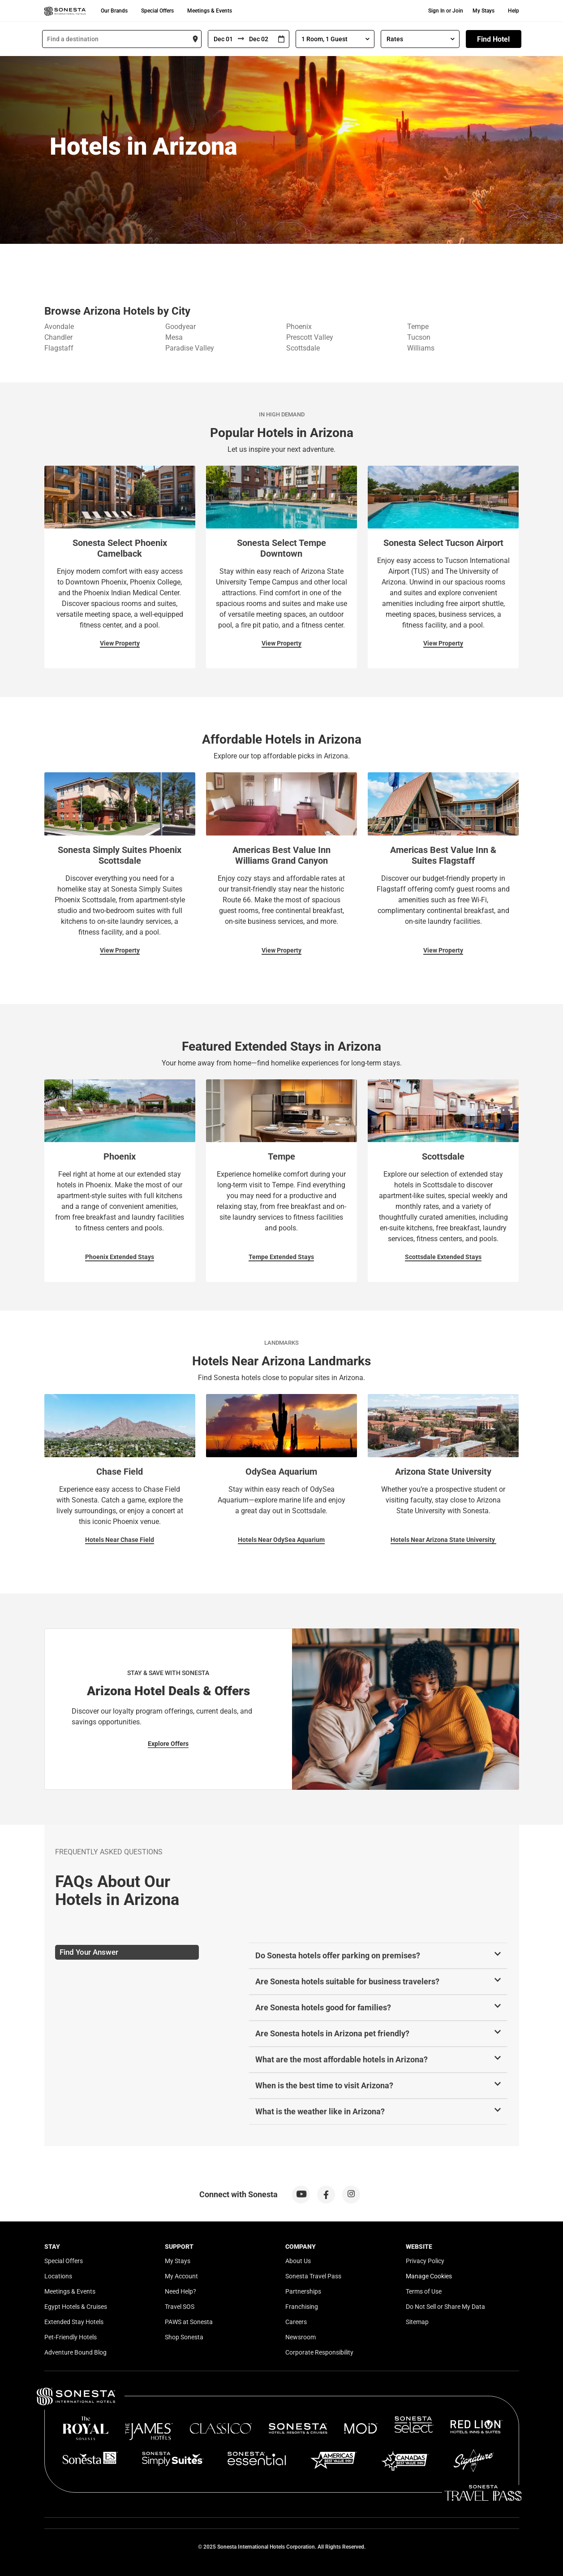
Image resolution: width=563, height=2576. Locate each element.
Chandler (58, 337)
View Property (120, 643)
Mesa (174, 337)
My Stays (483, 11)
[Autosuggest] (122, 39)
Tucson (418, 337)
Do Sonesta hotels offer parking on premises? (337, 1955)
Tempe (418, 326)
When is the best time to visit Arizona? (324, 2085)
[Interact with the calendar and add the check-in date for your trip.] (281, 39)
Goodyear (180, 326)
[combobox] (122, 39)
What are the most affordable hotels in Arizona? (341, 2059)
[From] (223, 39)
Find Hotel (493, 39)
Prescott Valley (309, 337)
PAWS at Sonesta (189, 2321)
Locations (58, 2276)
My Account (181, 2276)
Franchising (301, 2306)
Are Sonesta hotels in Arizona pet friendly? (332, 2033)
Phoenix (299, 326)
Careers (296, 2321)
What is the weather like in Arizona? (320, 2111)
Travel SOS (179, 2306)
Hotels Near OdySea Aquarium (281, 1539)
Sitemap (417, 2321)
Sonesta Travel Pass (313, 2276)
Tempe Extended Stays (281, 1256)
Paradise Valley (189, 348)
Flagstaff (58, 348)
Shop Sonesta (184, 2337)
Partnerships (303, 2291)
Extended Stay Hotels (73, 2321)
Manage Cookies (429, 2276)
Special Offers (157, 11)
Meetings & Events (209, 11)
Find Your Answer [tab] (89, 1952)
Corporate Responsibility (319, 2352)
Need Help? (180, 2291)
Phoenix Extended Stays (119, 1256)
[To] (259, 39)
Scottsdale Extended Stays (443, 1256)
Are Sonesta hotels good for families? (323, 2007)
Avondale (59, 326)
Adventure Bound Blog (75, 2352)
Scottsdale (303, 348)
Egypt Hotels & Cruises (75, 2306)
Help (513, 11)
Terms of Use (424, 2291)
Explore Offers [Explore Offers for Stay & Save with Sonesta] (168, 1743)
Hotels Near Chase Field (119, 1539)
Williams (420, 348)
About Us (298, 2260)
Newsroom (300, 2337)
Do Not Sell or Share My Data (445, 2306)
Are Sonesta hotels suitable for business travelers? (347, 1981)
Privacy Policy (425, 2260)
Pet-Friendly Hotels (70, 2337)
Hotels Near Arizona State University (443, 1539)
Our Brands (114, 11)
